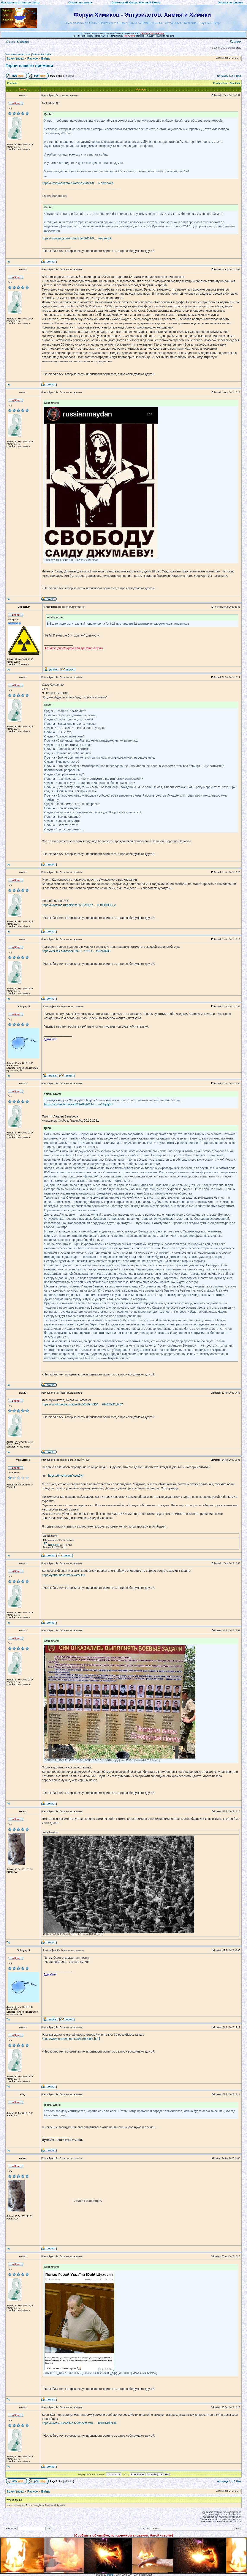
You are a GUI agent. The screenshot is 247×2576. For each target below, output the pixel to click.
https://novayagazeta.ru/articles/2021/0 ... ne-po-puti (77, 238)
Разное (32, 58)
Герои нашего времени (29, 65)
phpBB (110, 2575)
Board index (15, 58)
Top (8, 262)
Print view (12, 83)
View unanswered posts (17, 54)
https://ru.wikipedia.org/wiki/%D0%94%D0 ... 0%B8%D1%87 (82, 1404)
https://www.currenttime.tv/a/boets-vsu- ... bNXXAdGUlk (79, 2423)
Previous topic (220, 83)
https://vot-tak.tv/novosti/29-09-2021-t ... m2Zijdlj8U (76, 951)
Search (235, 42)
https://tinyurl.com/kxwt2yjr (66, 1475)
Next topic (235, 83)
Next (238, 76)
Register (23, 42)
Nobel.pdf (53, 1544)
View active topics (41, 54)
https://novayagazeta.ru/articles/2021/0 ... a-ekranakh (77, 183)
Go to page (222, 76)
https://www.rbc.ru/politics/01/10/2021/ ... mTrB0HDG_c (79, 905)
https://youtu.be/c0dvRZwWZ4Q (63, 1575)
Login (10, 42)
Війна (45, 58)
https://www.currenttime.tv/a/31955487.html (71, 2038)
